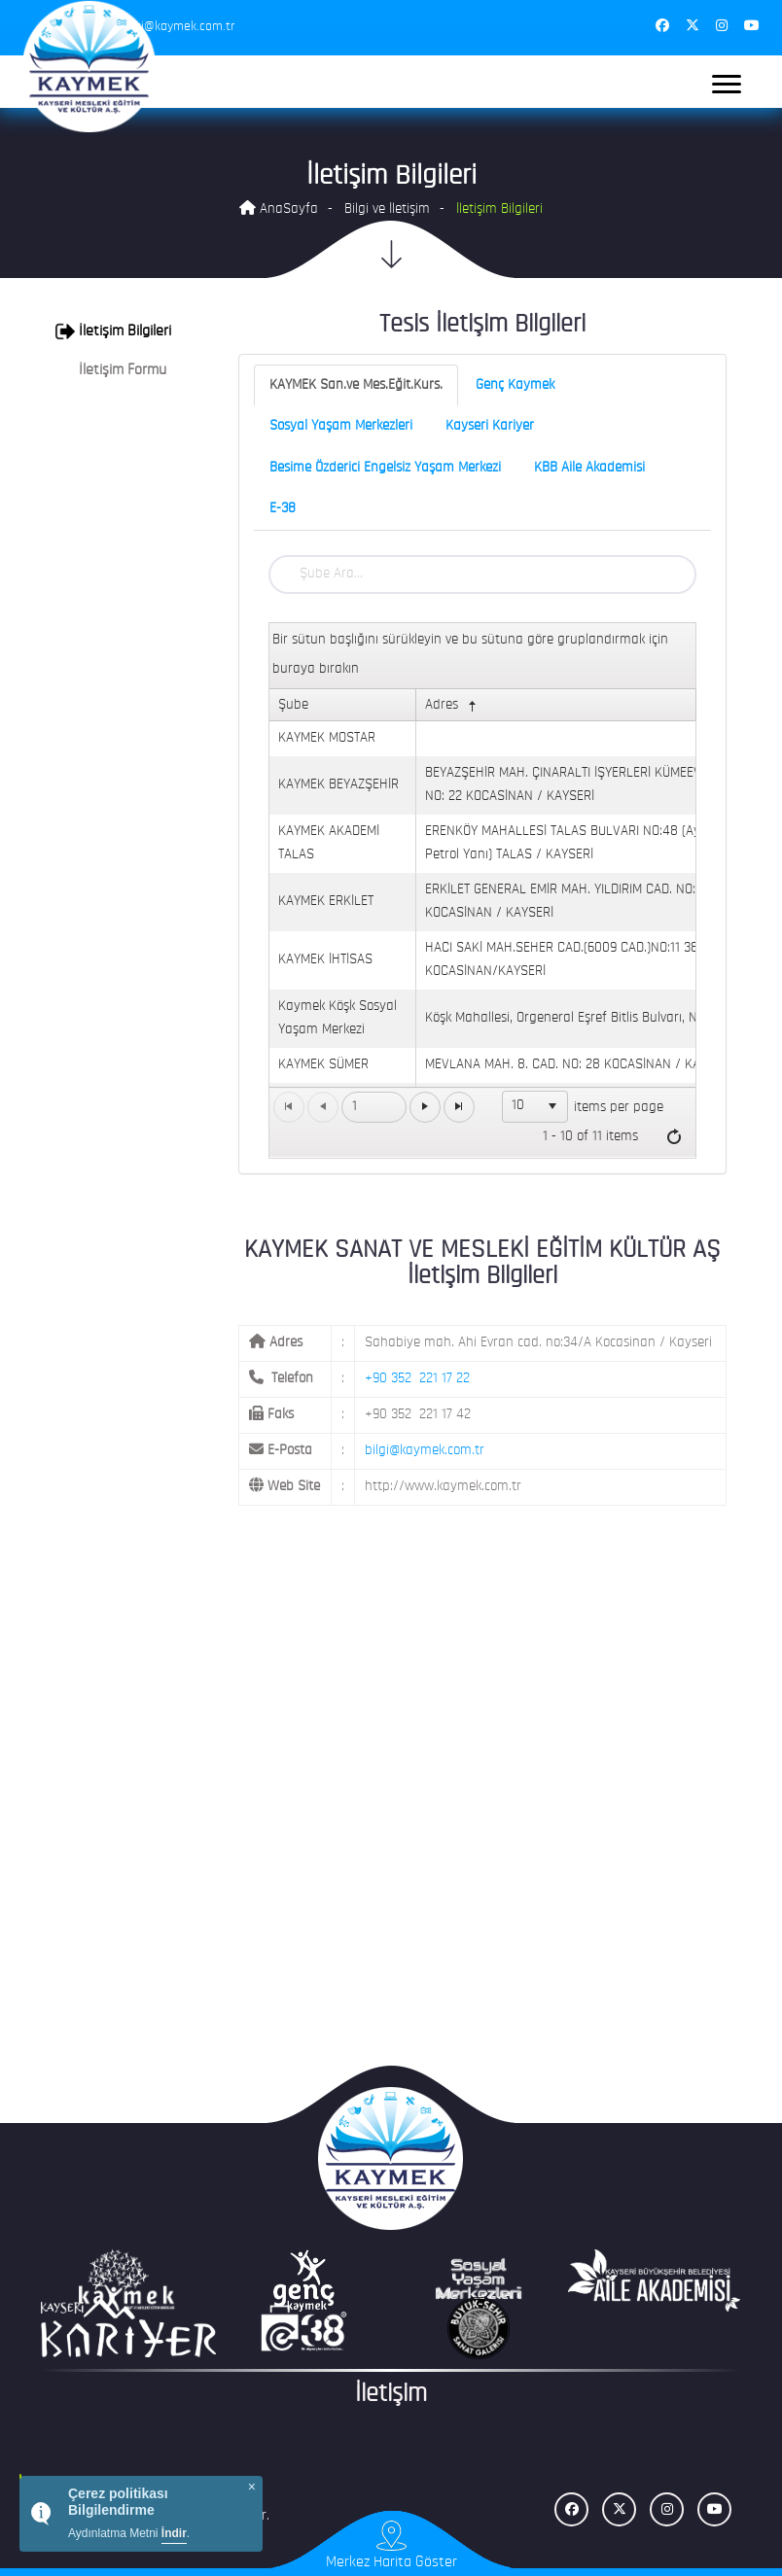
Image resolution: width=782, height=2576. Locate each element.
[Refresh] (674, 1137)
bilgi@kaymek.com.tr (424, 1451)
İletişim (391, 2395)
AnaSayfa (278, 208)
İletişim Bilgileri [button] (113, 331)
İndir (174, 2533)
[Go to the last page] (459, 1107)
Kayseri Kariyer (489, 426)
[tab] (118, 331)
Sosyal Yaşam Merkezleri (340, 426)
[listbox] (535, 1106)
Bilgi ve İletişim (387, 209)
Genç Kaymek (515, 385)
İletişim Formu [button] (110, 370)
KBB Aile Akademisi (589, 468)
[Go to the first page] (288, 1107)
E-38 (282, 509)
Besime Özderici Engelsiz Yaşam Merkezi (385, 468)
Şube (293, 705)
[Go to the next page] (425, 1107)
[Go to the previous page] (322, 1107)
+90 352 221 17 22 (417, 1379)
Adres (452, 706)
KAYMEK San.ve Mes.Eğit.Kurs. (356, 385)
